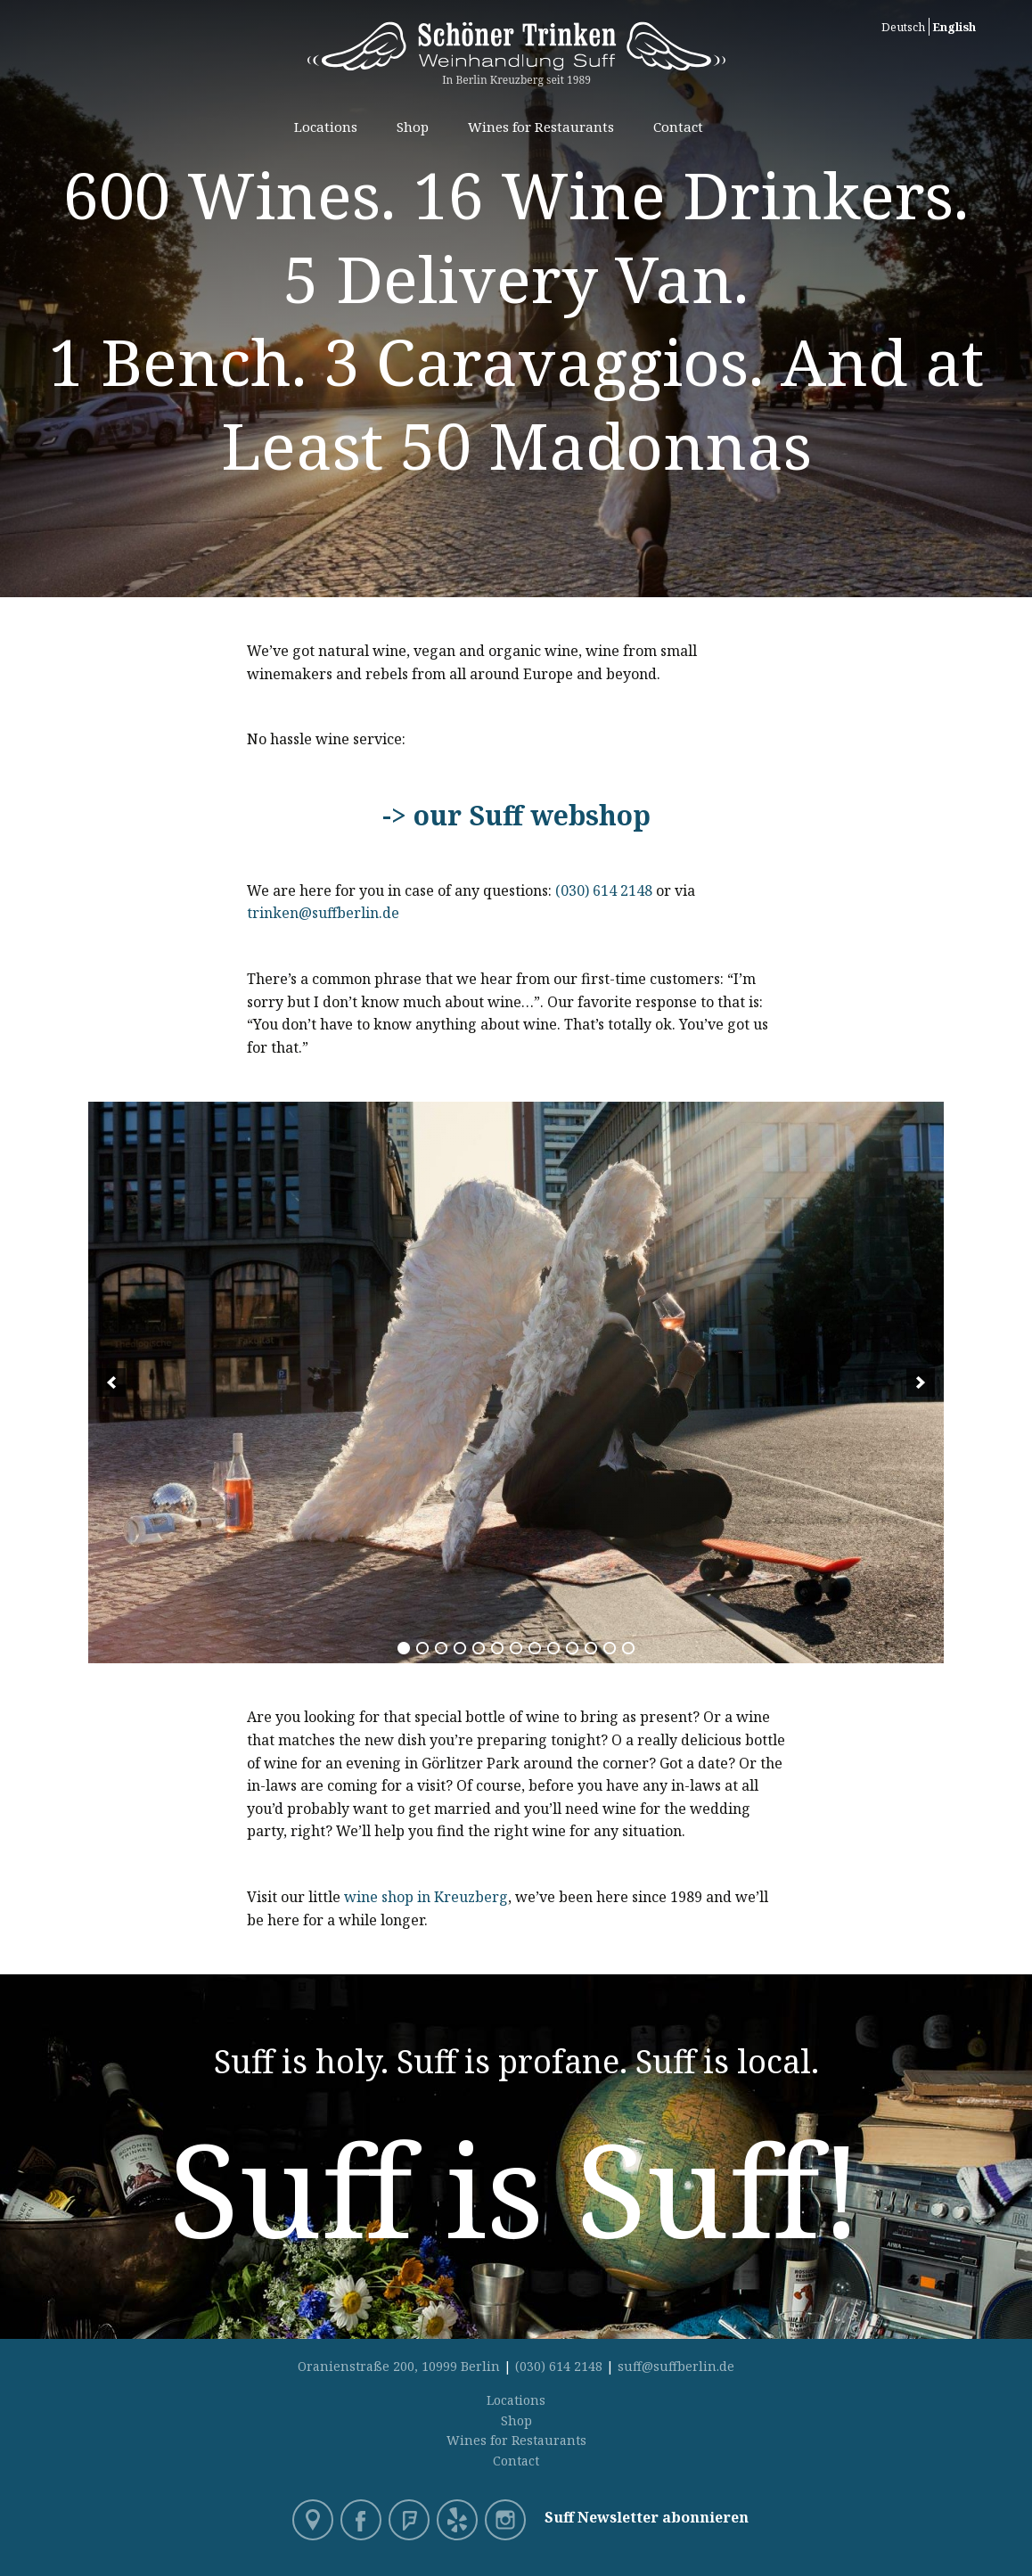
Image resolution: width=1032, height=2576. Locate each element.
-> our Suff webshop (516, 815)
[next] (920, 1382)
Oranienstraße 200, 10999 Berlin (399, 2366)
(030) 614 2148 (603, 890)
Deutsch (903, 27)
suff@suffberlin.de (676, 2366)
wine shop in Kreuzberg (426, 1897)
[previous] (111, 1382)
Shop (413, 126)
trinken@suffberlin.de (325, 913)
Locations (325, 126)
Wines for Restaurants (541, 126)
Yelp (459, 2521)
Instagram (507, 2521)
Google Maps (314, 2521)
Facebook (362, 2521)
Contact (678, 126)
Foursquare (411, 2521)
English (954, 27)
